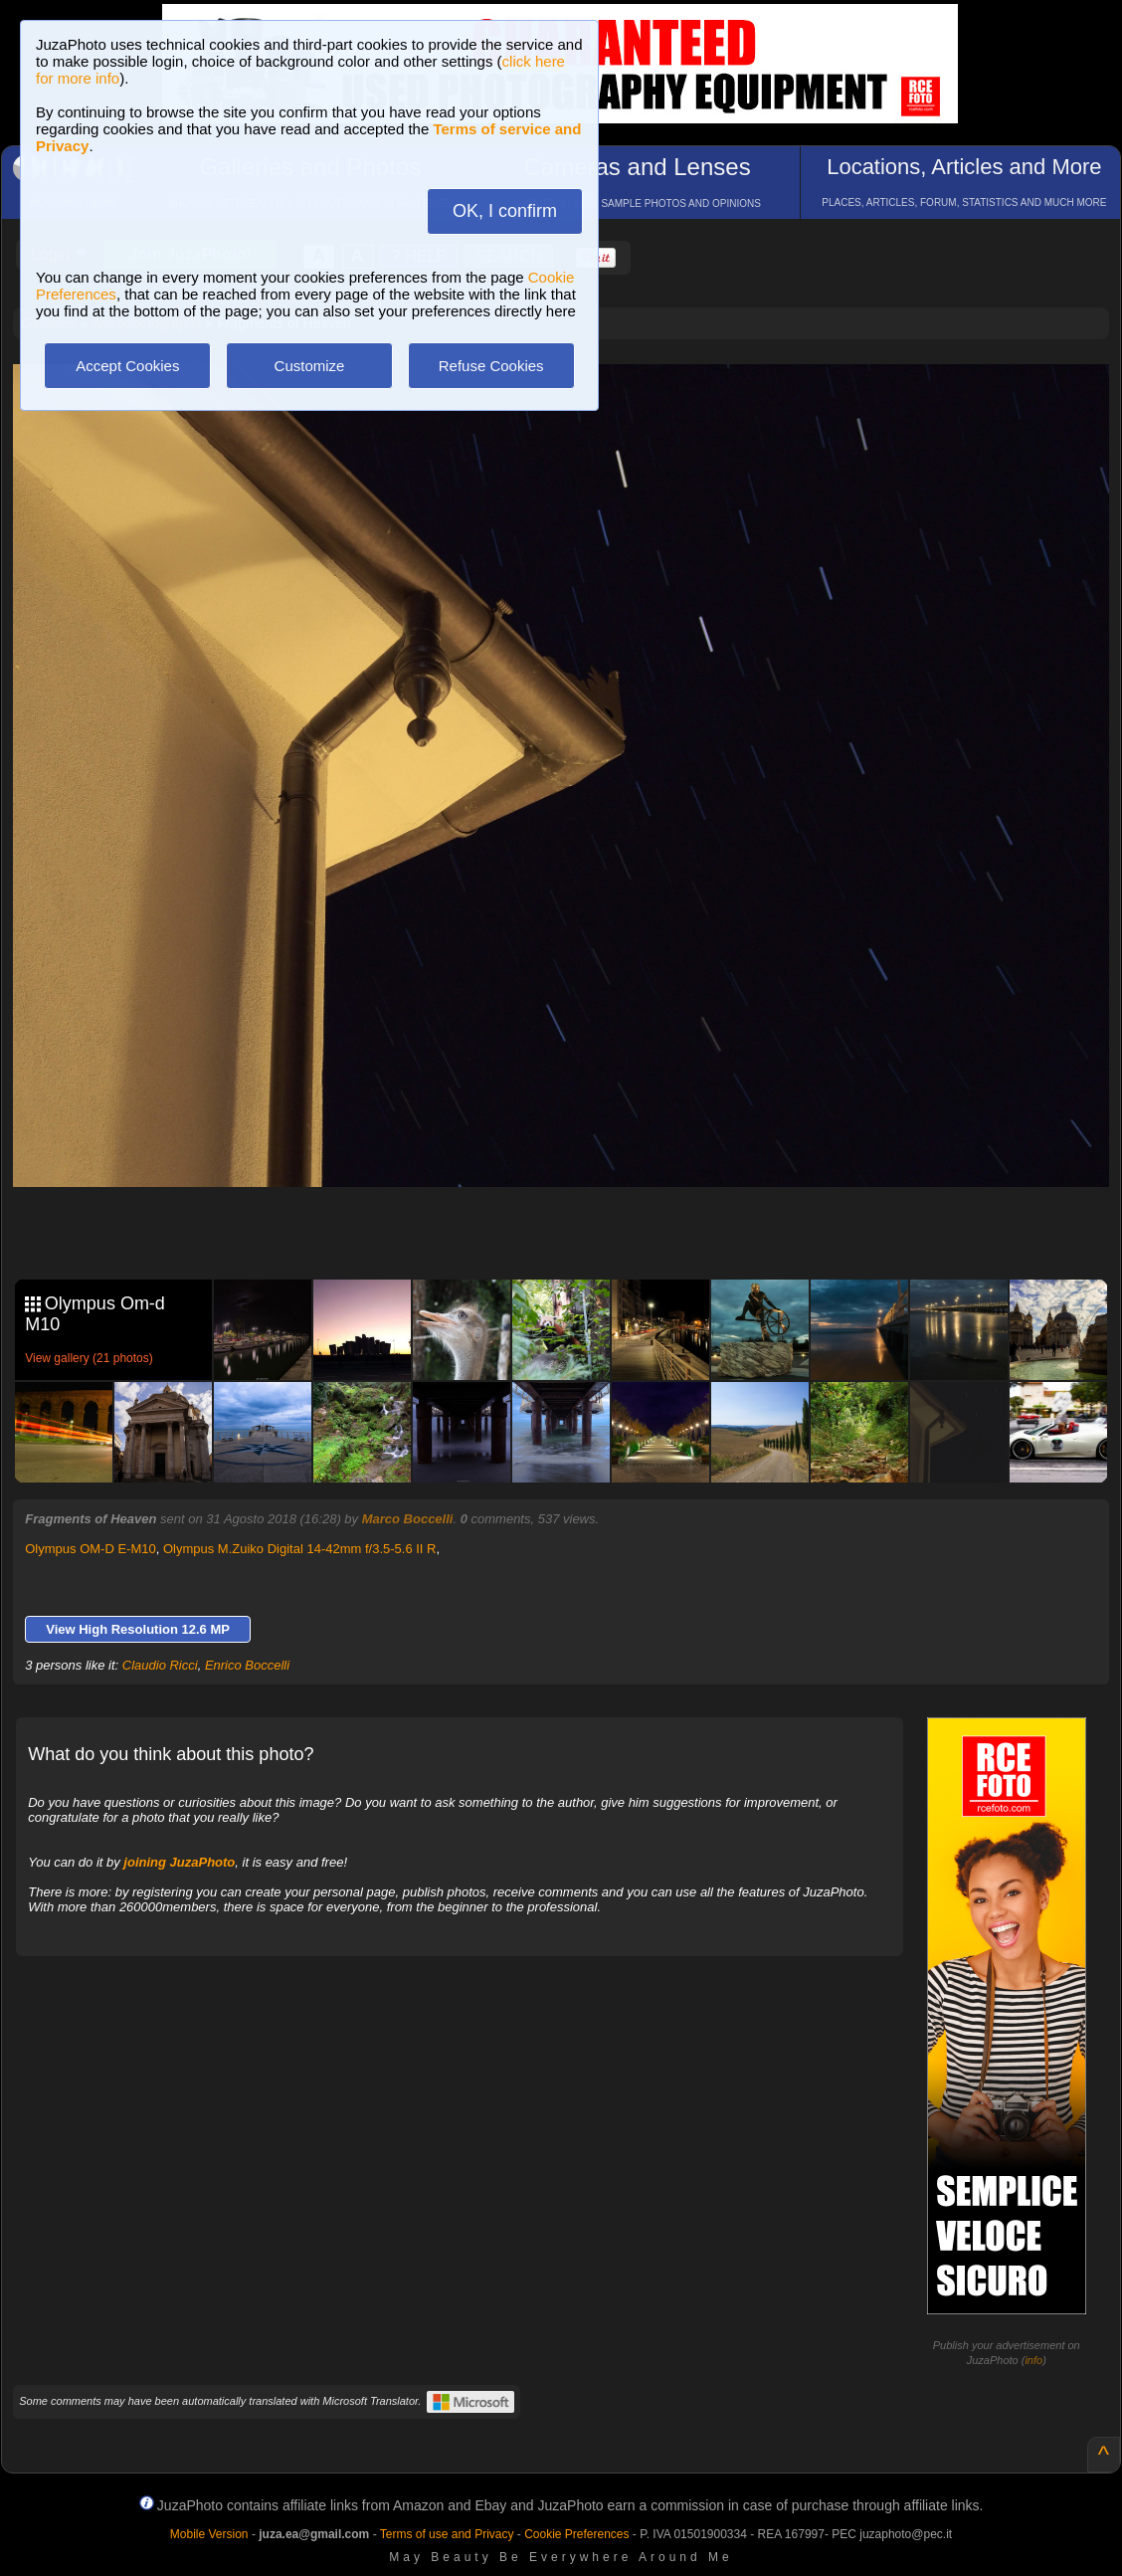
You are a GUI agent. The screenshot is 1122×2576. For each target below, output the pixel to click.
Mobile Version (209, 2534)
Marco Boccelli (408, 1518)
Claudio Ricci (160, 1665)
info (1033, 2360)
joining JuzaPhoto (179, 1862)
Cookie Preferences (576, 2534)
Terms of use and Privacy (447, 2534)
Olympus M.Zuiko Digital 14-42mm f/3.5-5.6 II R (300, 1548)
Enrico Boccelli (247, 1665)
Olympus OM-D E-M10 (90, 1548)
